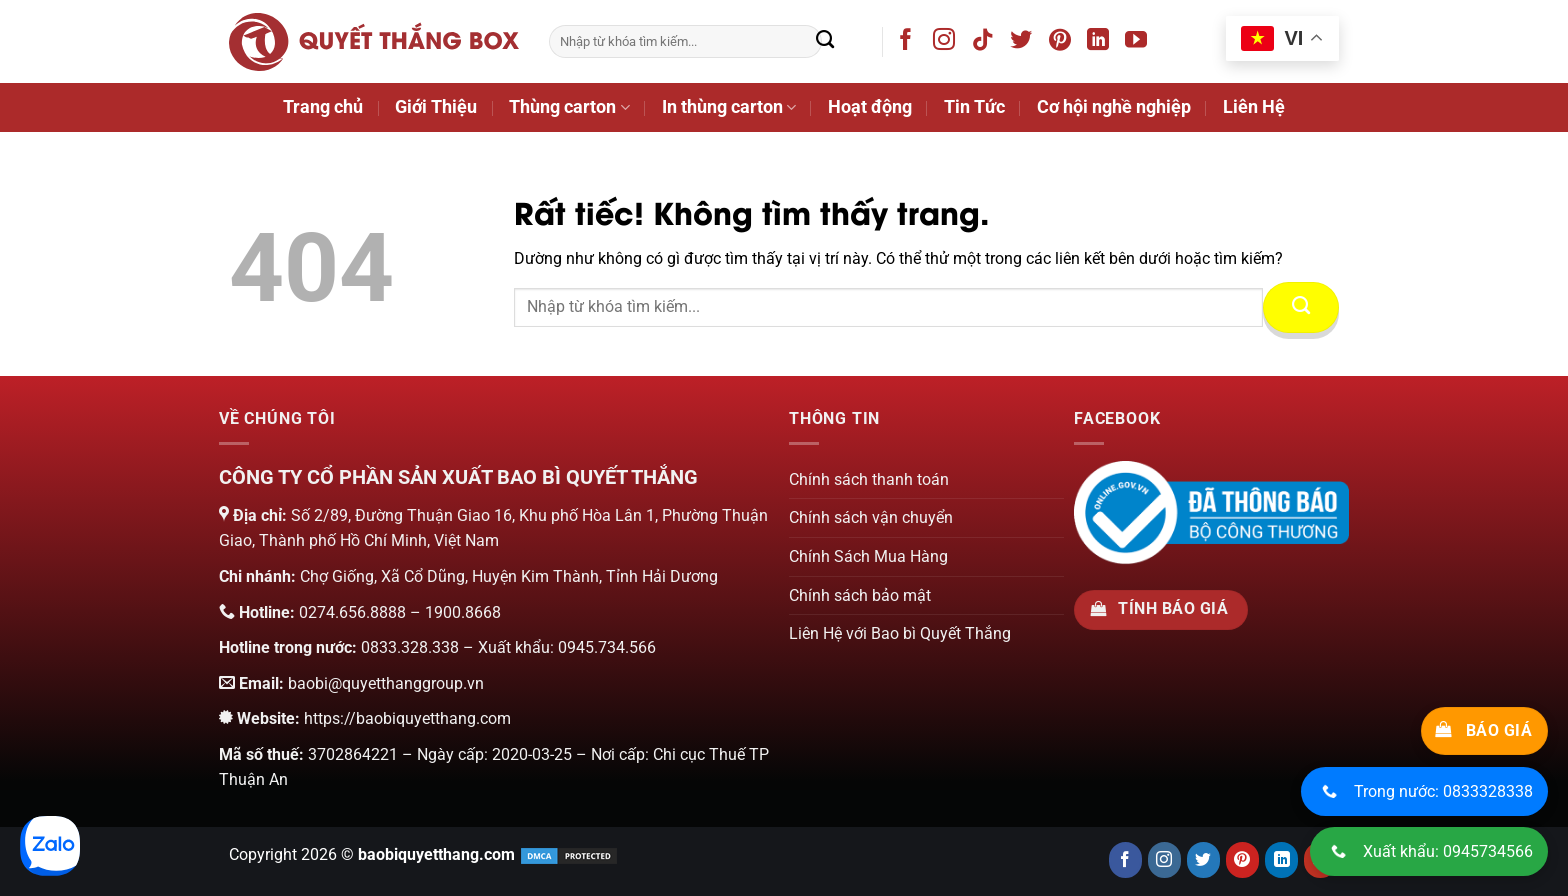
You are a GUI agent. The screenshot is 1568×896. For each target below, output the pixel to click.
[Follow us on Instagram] (1164, 860)
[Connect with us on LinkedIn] (1281, 860)
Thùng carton (569, 107)
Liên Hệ (1254, 107)
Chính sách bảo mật (860, 595)
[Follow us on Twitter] (1203, 860)
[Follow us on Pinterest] (1242, 860)
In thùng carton (729, 107)
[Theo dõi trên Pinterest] (1063, 43)
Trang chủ (323, 107)
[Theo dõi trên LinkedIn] (1101, 43)
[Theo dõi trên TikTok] (986, 43)
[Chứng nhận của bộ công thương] (1211, 511)
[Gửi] (825, 42)
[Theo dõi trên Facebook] (909, 43)
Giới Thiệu (436, 107)
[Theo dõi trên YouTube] (1139, 43)
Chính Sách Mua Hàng (868, 556)
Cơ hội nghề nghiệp (1114, 107)
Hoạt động (870, 107)
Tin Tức (974, 107)
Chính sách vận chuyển (871, 517)
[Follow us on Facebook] (1125, 860)
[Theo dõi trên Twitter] (1024, 43)
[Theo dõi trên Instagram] (947, 43)
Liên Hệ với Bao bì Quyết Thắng (900, 633)
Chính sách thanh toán (869, 479)
